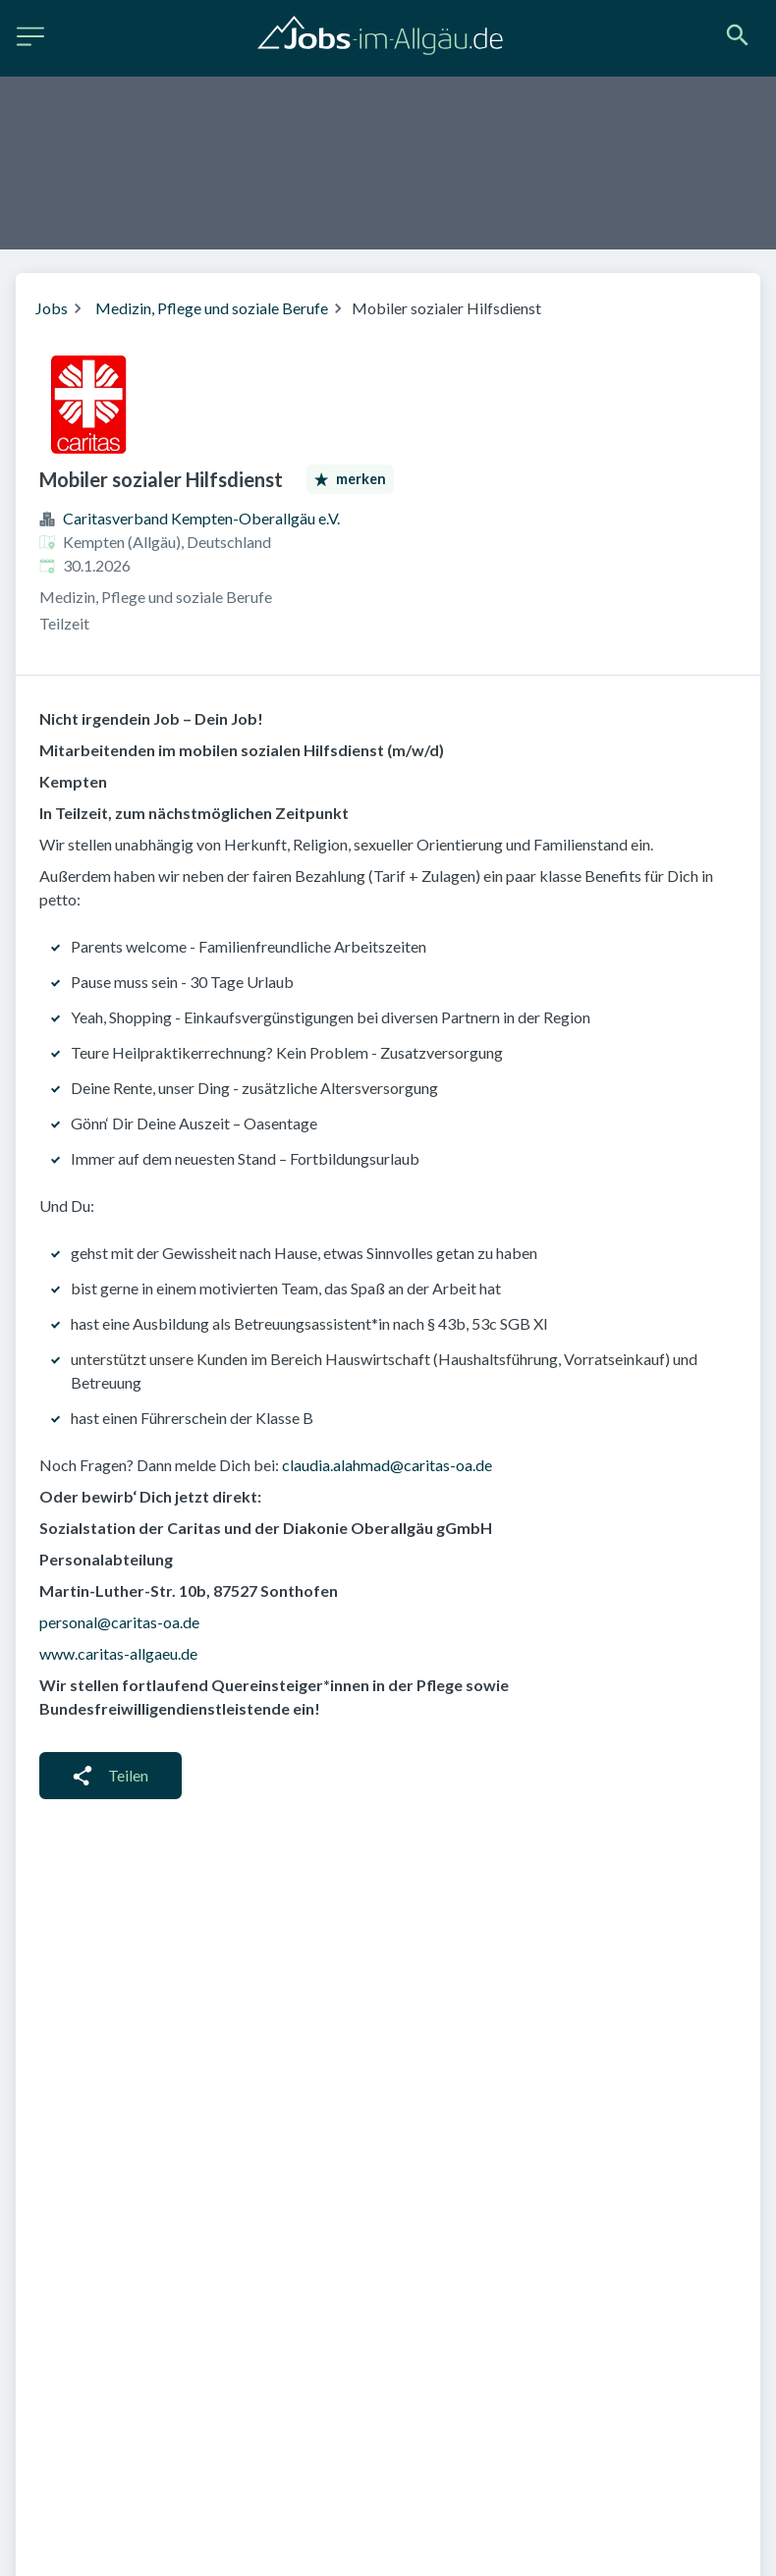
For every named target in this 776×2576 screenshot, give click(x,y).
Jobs (51, 308)
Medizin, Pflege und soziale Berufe (211, 308)
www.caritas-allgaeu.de (118, 1653)
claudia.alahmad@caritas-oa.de (387, 1464)
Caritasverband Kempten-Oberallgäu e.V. (201, 518)
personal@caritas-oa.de (119, 1622)
